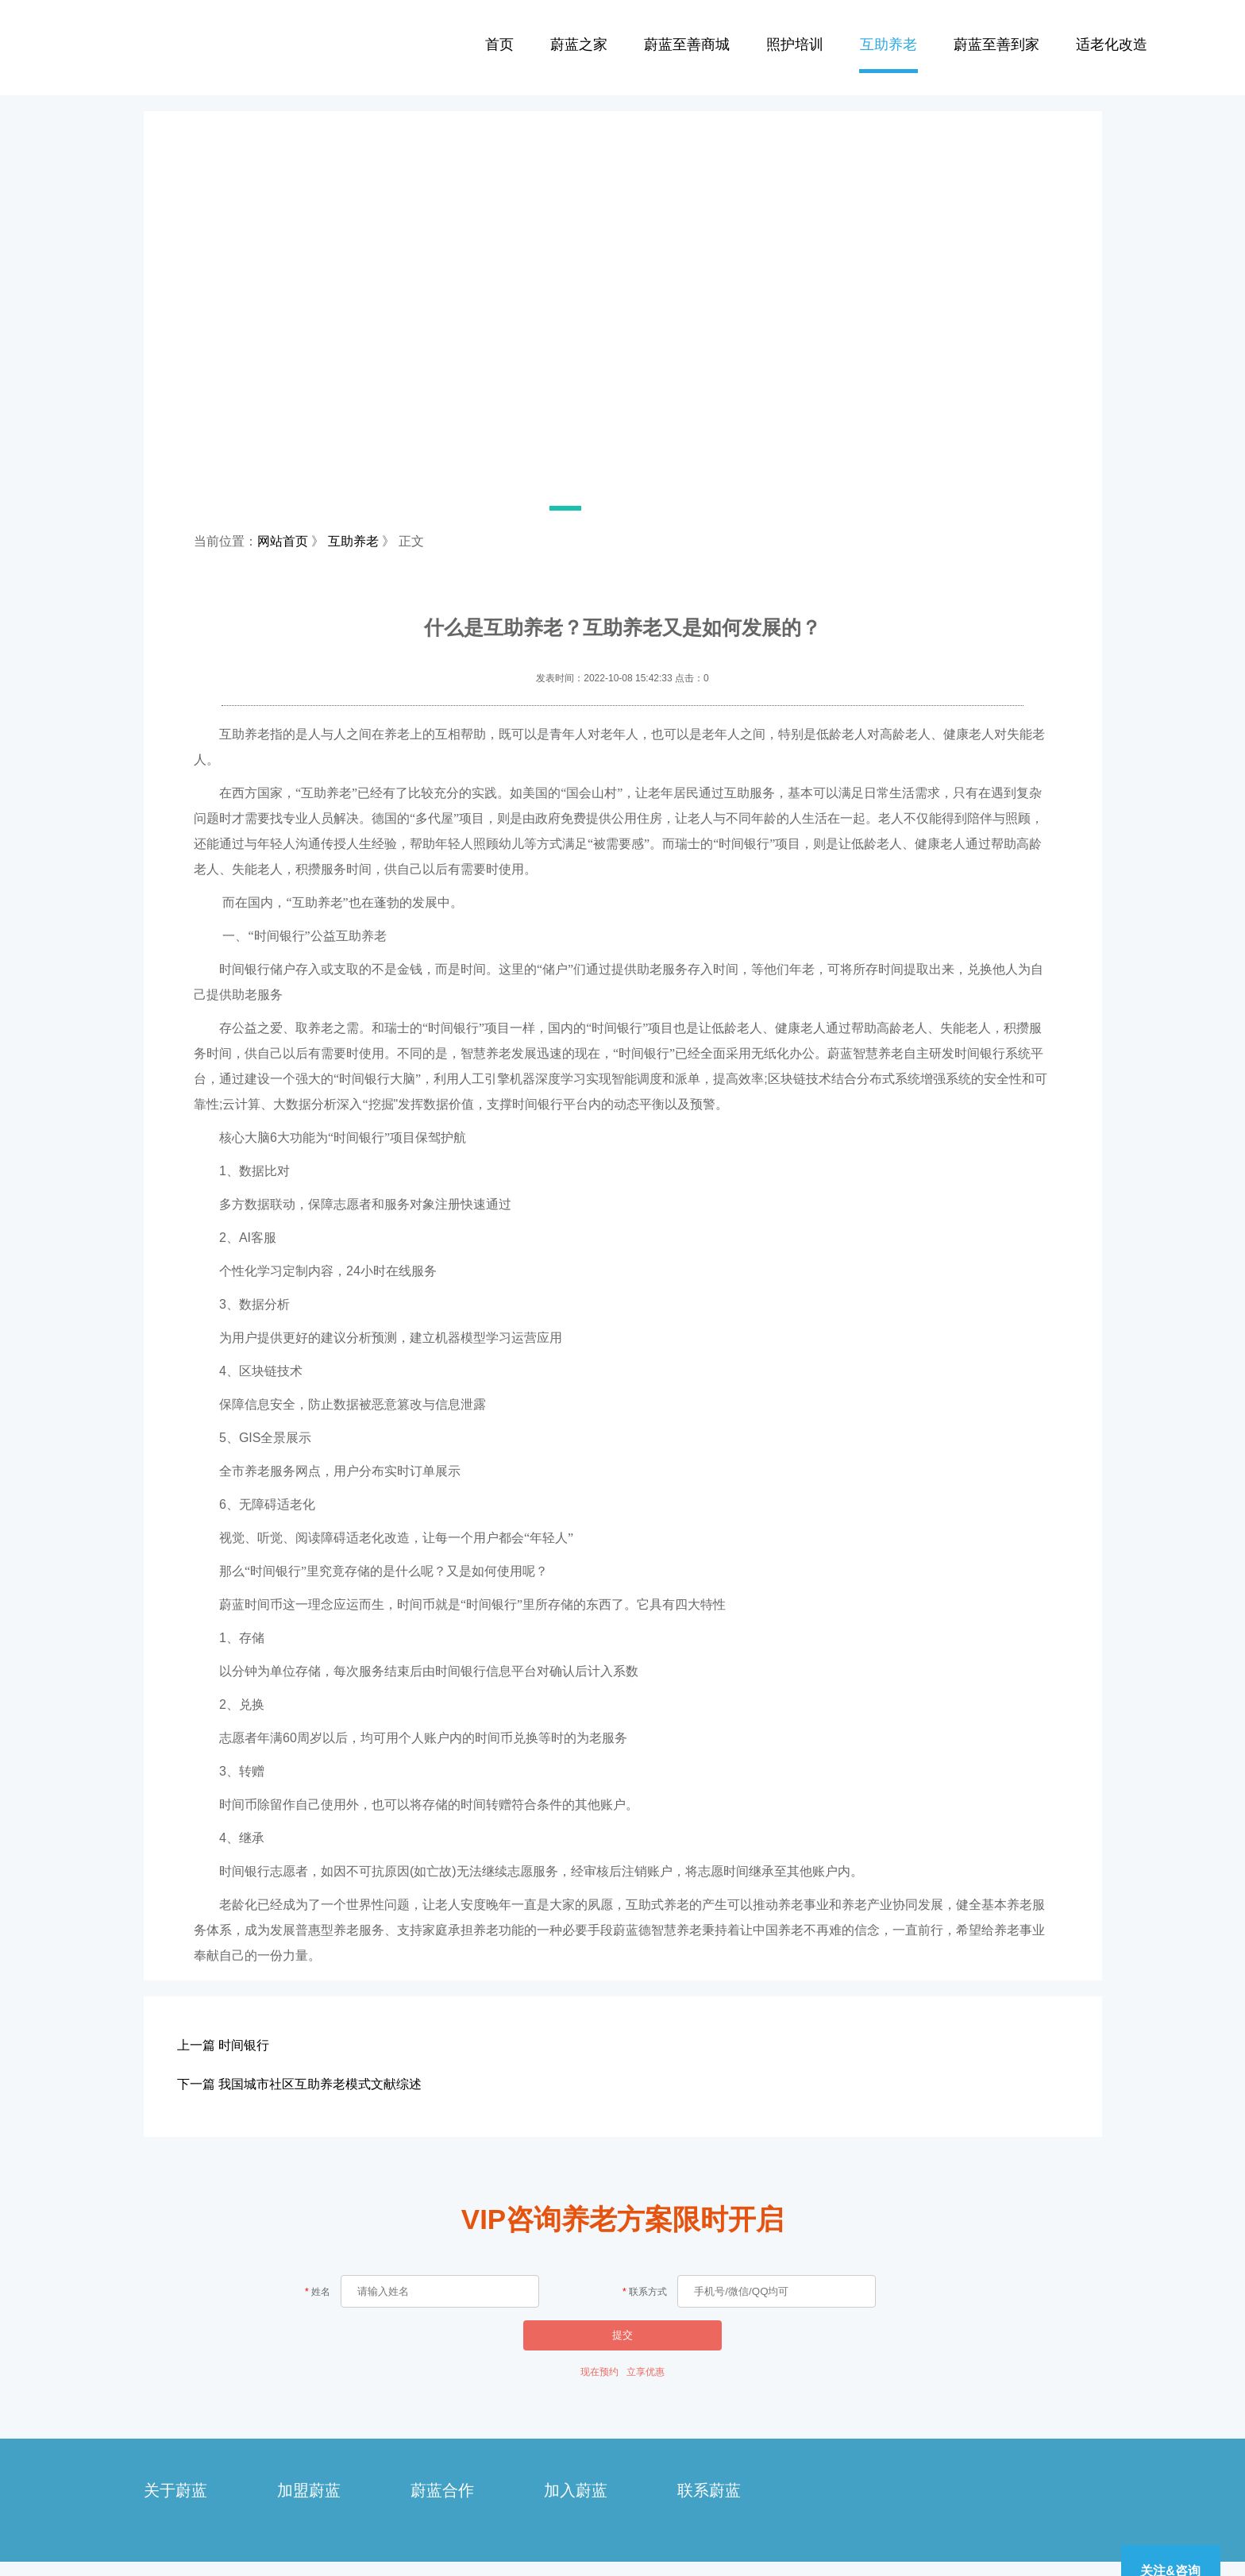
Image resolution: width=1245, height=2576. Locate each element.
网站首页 (282, 541)
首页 (499, 44)
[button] (527, 508)
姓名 (320, 2291)
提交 (622, 2335)
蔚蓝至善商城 (687, 44)
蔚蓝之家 (578, 44)
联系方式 (648, 2291)
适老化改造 (1111, 44)
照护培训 (794, 44)
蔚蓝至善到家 (996, 44)
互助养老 (888, 44)
